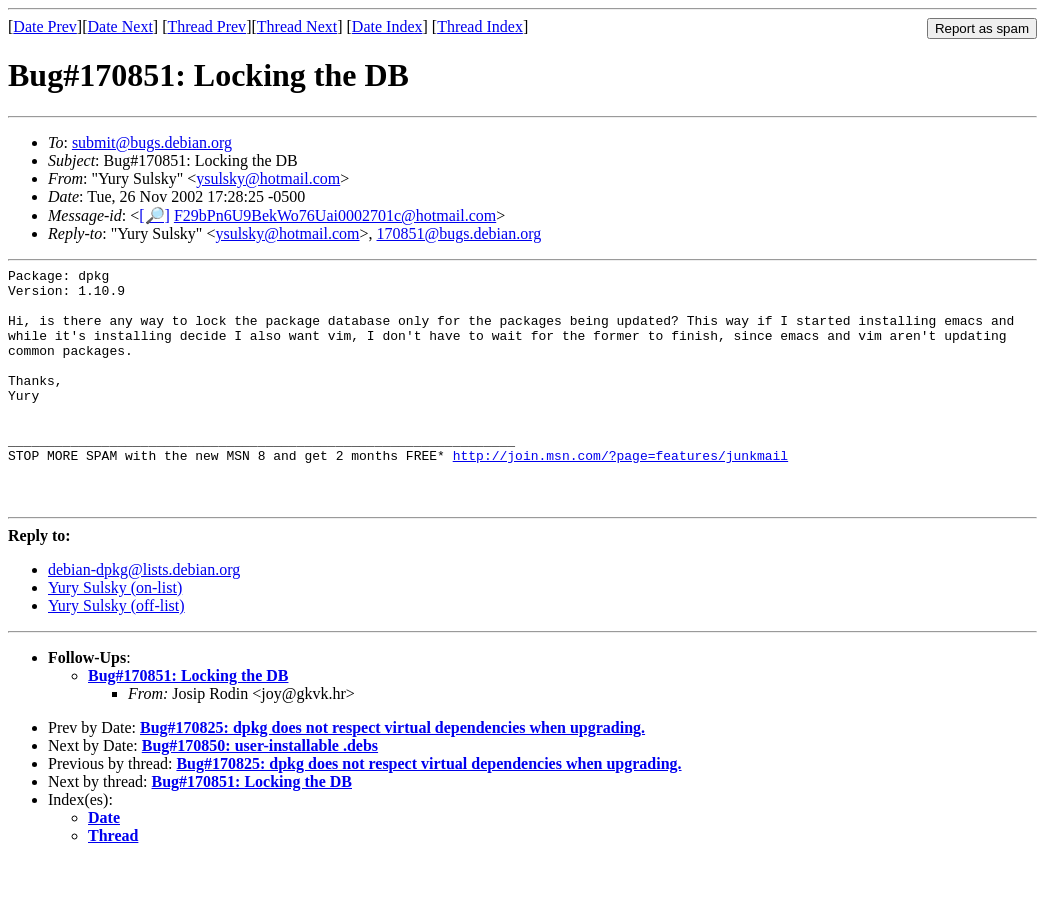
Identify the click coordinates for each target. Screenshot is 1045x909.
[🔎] (154, 215)
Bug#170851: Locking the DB (188, 723)
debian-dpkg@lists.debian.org (144, 617)
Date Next (120, 26)
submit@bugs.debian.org (152, 142)
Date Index (387, 26)
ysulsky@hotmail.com (268, 178)
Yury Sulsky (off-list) (116, 653)
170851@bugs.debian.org (459, 233)
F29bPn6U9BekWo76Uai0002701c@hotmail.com (335, 215)
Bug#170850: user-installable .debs (260, 793)
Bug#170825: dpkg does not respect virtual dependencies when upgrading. (392, 775)
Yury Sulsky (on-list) (115, 635)
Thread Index (480, 26)
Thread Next (297, 26)
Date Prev (45, 26)
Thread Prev (206, 26)
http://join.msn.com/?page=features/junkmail (620, 494)
